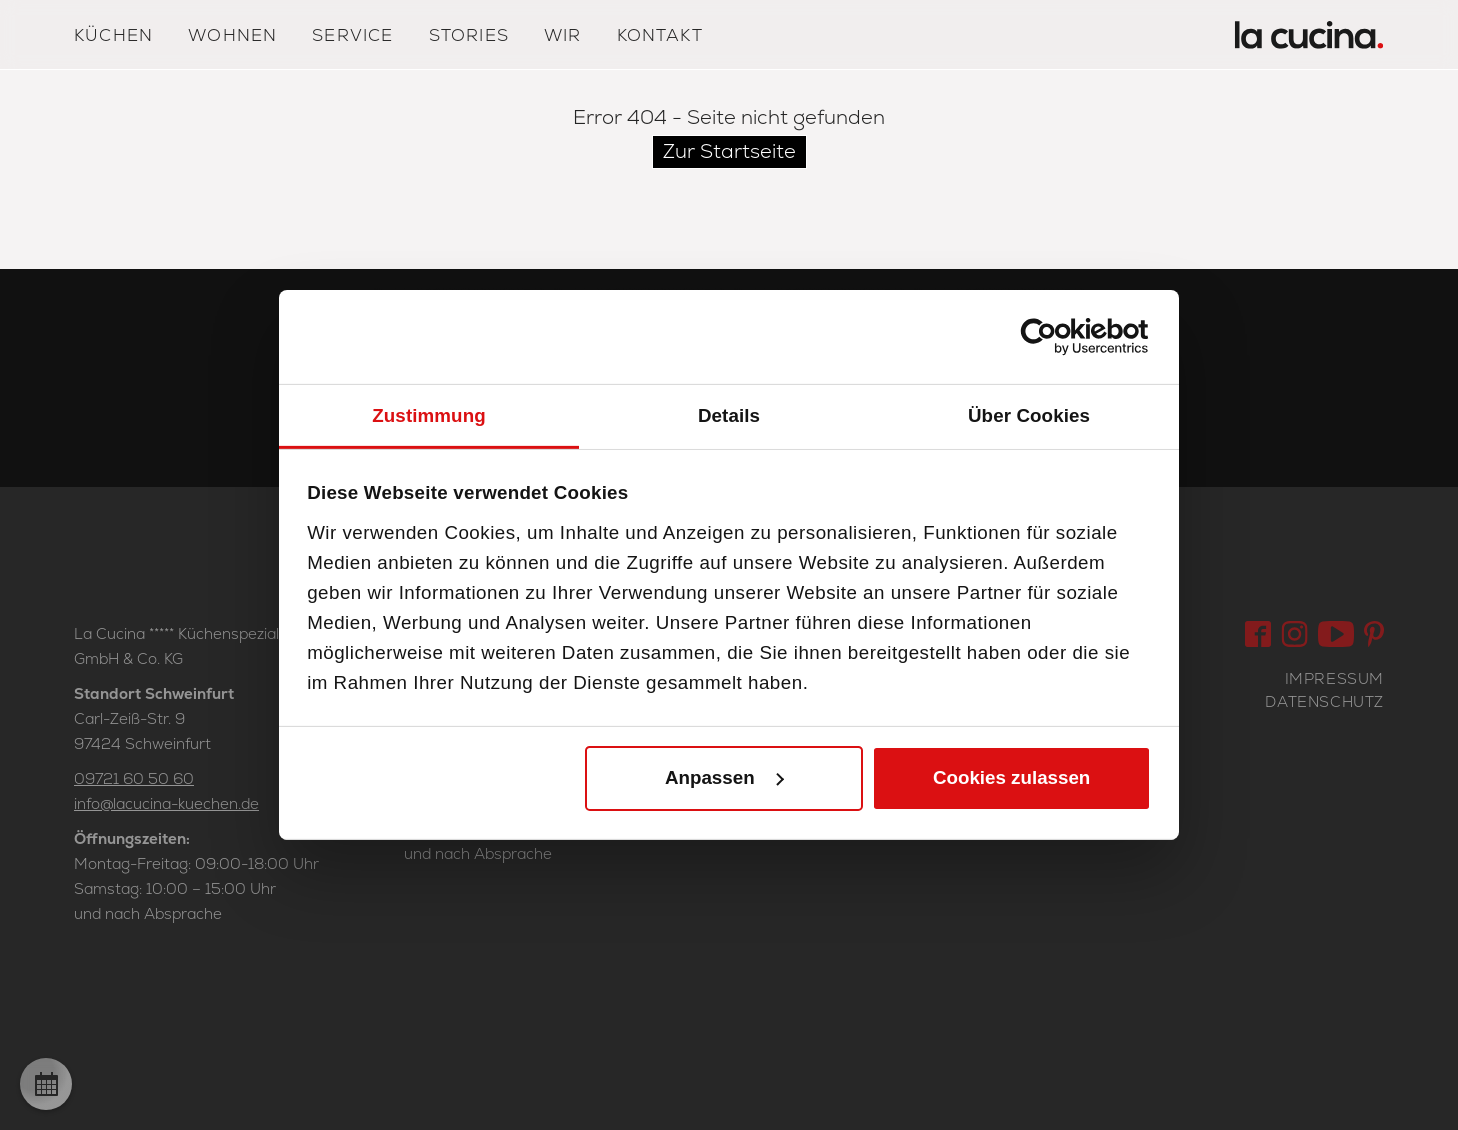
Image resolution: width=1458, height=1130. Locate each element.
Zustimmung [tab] (429, 414)
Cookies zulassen (1011, 777)
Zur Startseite (729, 151)
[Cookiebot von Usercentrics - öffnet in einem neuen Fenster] (1063, 337)
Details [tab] (729, 414)
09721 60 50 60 (134, 778)
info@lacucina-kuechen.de (166, 803)
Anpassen (725, 777)
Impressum (1334, 678)
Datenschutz (1324, 701)
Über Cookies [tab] (1029, 414)
